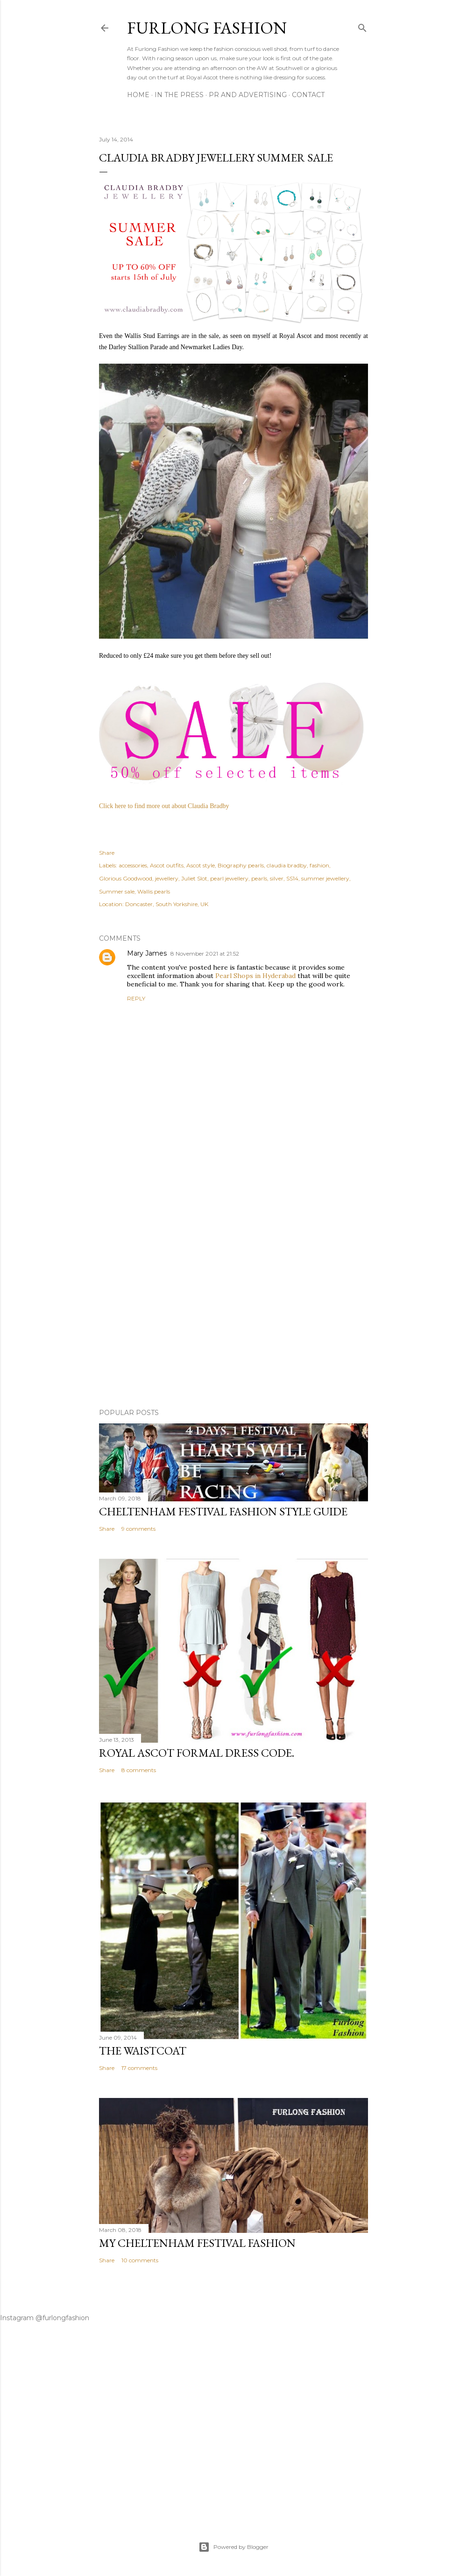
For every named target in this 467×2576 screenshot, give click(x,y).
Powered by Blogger (233, 2547)
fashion (319, 865)
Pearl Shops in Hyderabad (255, 975)
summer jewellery (325, 878)
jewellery (166, 878)
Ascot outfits (167, 865)
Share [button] (106, 852)
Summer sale (116, 891)
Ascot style (200, 865)
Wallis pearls (153, 891)
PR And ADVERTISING (248, 95)
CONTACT (308, 95)
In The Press (179, 95)
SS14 (292, 878)
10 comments (139, 2260)
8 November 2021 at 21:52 (204, 953)
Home (138, 95)
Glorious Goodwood (125, 878)
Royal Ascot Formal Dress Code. (196, 1752)
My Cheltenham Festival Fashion (197, 2243)
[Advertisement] (233, 1319)
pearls (259, 878)
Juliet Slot (194, 878)
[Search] (362, 26)
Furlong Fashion (207, 28)
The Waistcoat (142, 2050)
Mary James (147, 953)
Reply (136, 998)
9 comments (138, 1528)
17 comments (139, 2067)
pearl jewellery (229, 878)
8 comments (138, 1770)
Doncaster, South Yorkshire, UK (166, 904)
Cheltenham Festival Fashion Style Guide (223, 1511)
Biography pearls (241, 865)
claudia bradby (287, 865)
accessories (133, 865)
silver (276, 878)
